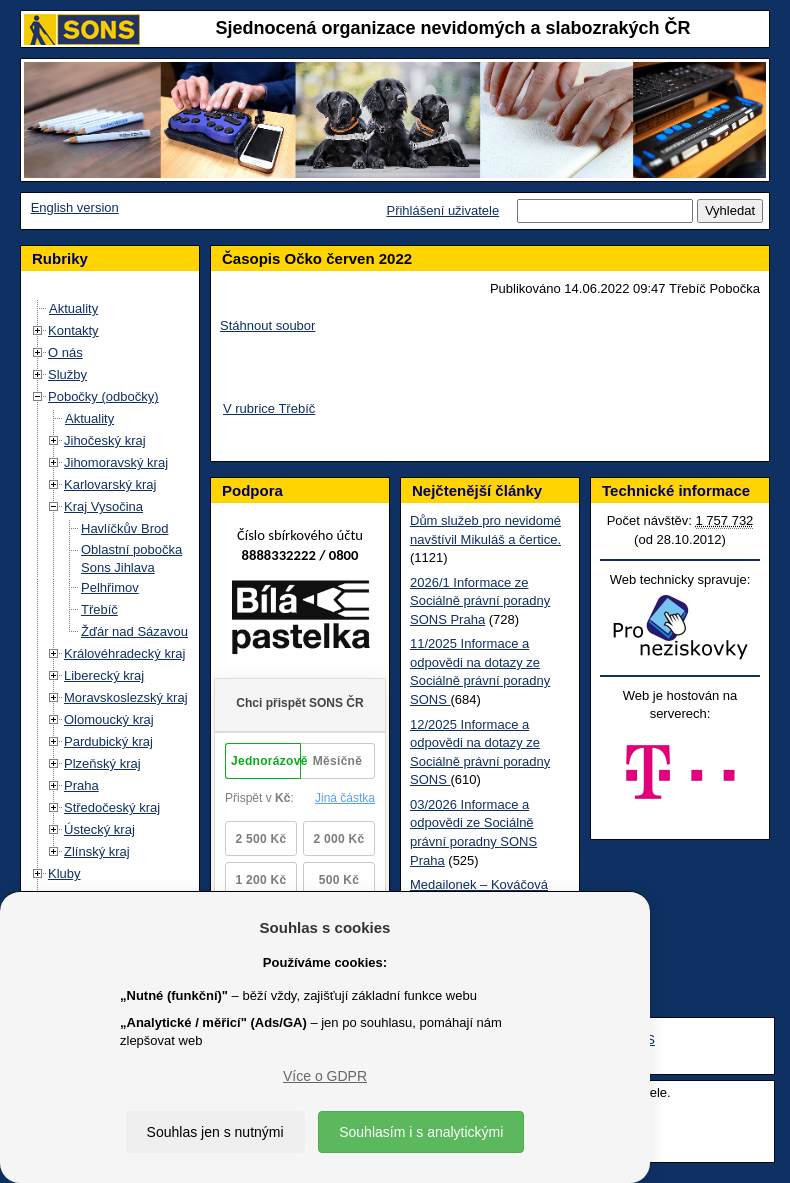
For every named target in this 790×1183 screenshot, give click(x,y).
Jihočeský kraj (105, 440)
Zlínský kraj (97, 851)
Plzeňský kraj (102, 763)
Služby (67, 374)
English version (75, 207)
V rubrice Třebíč (269, 408)
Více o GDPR (325, 1076)
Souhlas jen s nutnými (215, 1132)
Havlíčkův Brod (124, 528)
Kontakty (73, 330)
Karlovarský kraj (110, 484)
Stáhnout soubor (267, 325)
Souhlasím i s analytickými (421, 1132)
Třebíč (99, 609)
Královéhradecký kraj (124, 653)
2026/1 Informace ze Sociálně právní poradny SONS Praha (480, 601)
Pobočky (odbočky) (103, 396)
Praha (81, 785)
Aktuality (73, 308)
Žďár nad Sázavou (134, 631)
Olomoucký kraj (109, 719)
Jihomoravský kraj (116, 462)
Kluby (64, 873)
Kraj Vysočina (103, 506)
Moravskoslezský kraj (126, 697)
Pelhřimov (110, 587)
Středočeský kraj (112, 807)
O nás (65, 352)
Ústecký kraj (99, 829)
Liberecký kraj (104, 675)
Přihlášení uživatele (442, 210)
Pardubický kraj (108, 741)
